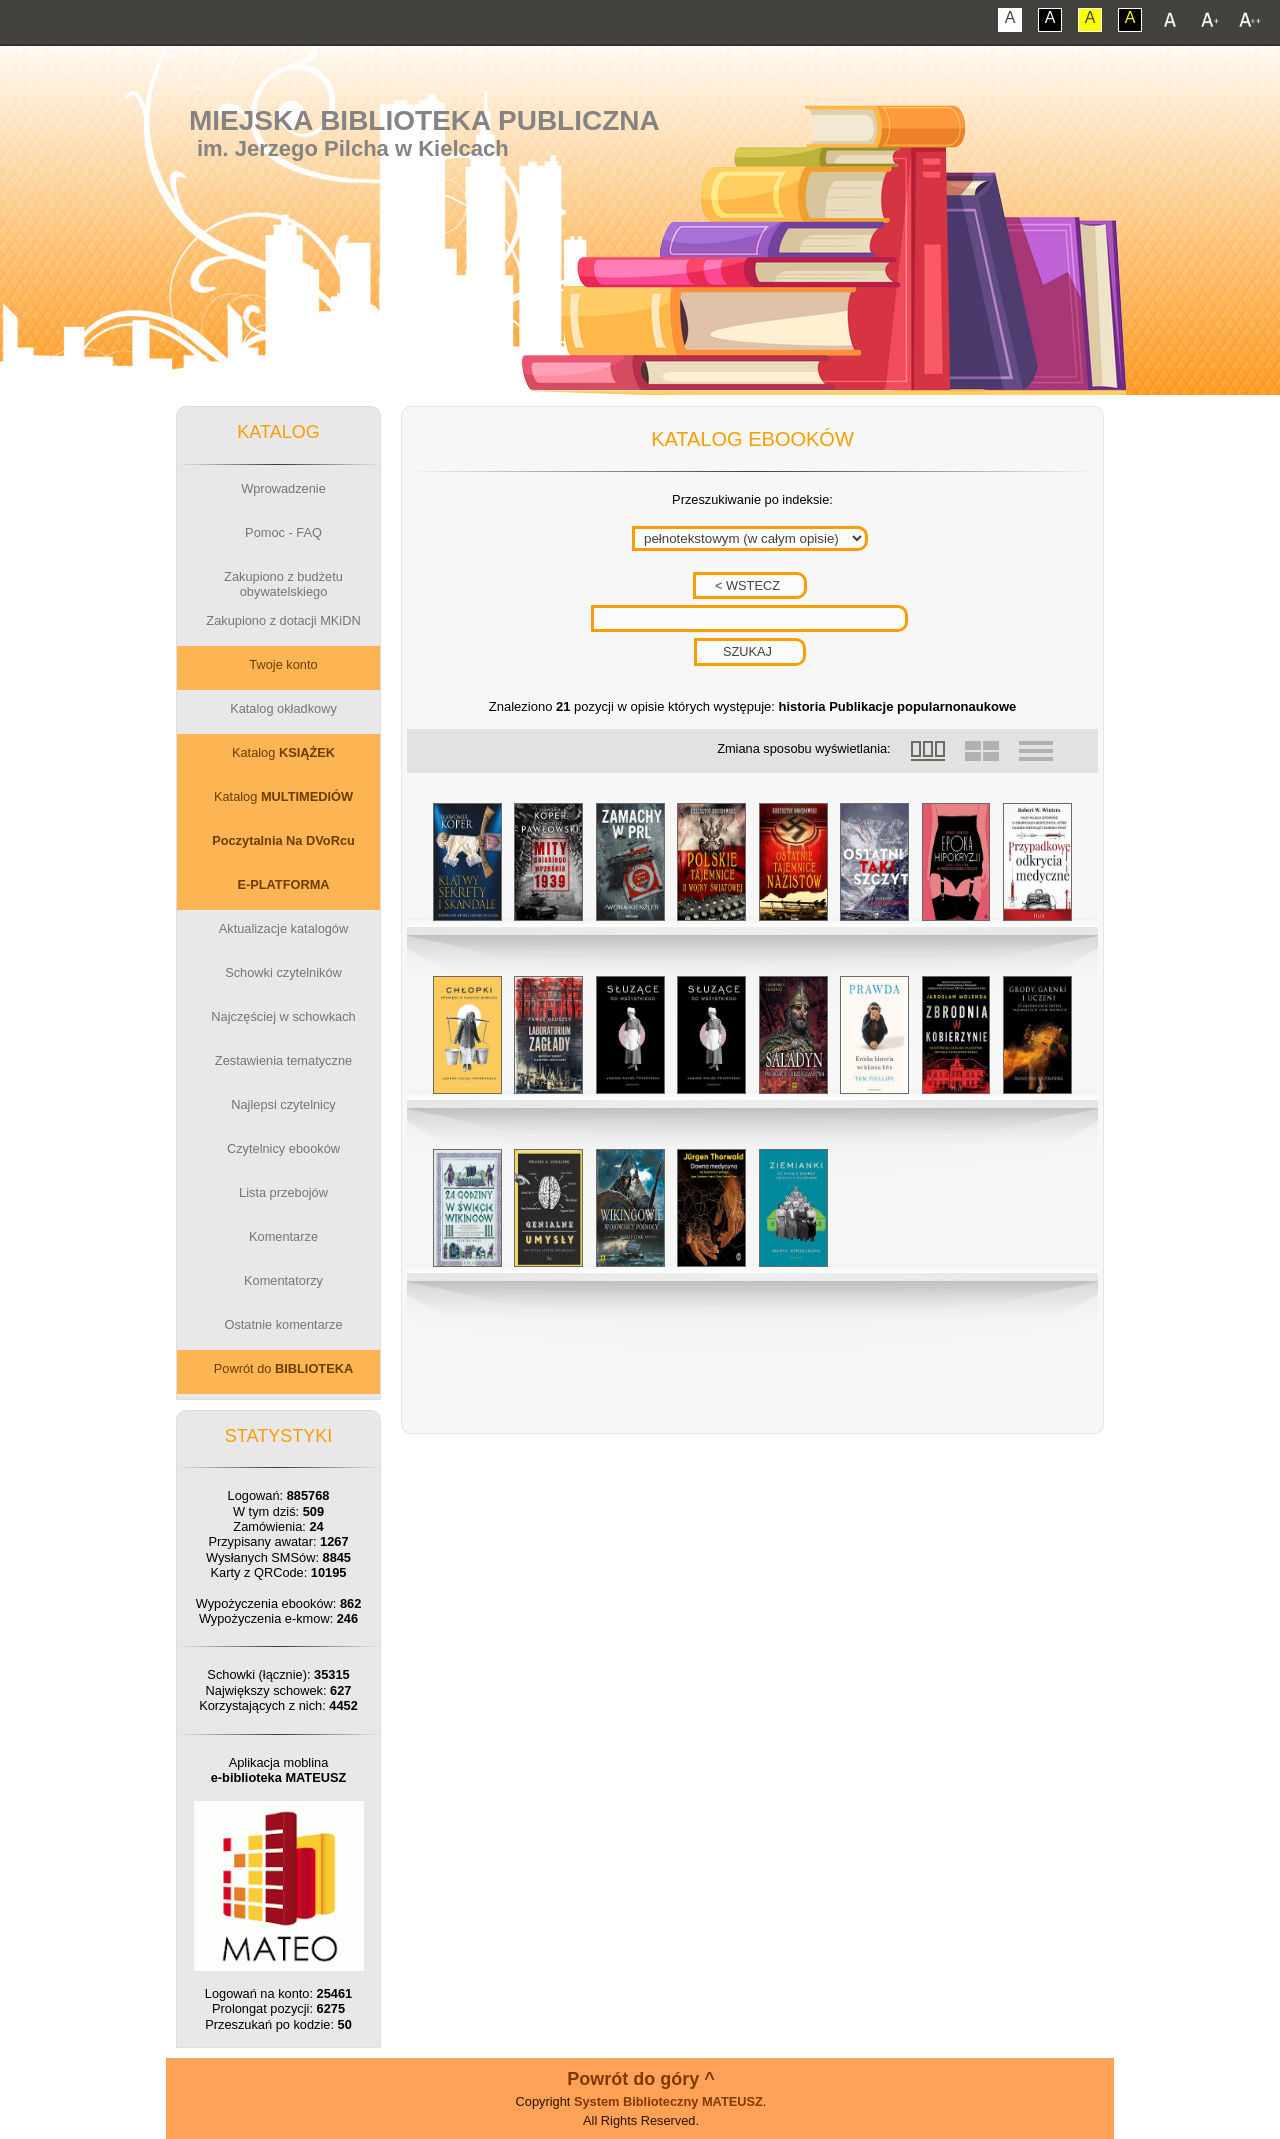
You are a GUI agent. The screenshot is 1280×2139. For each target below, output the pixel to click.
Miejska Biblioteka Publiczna (424, 120)
